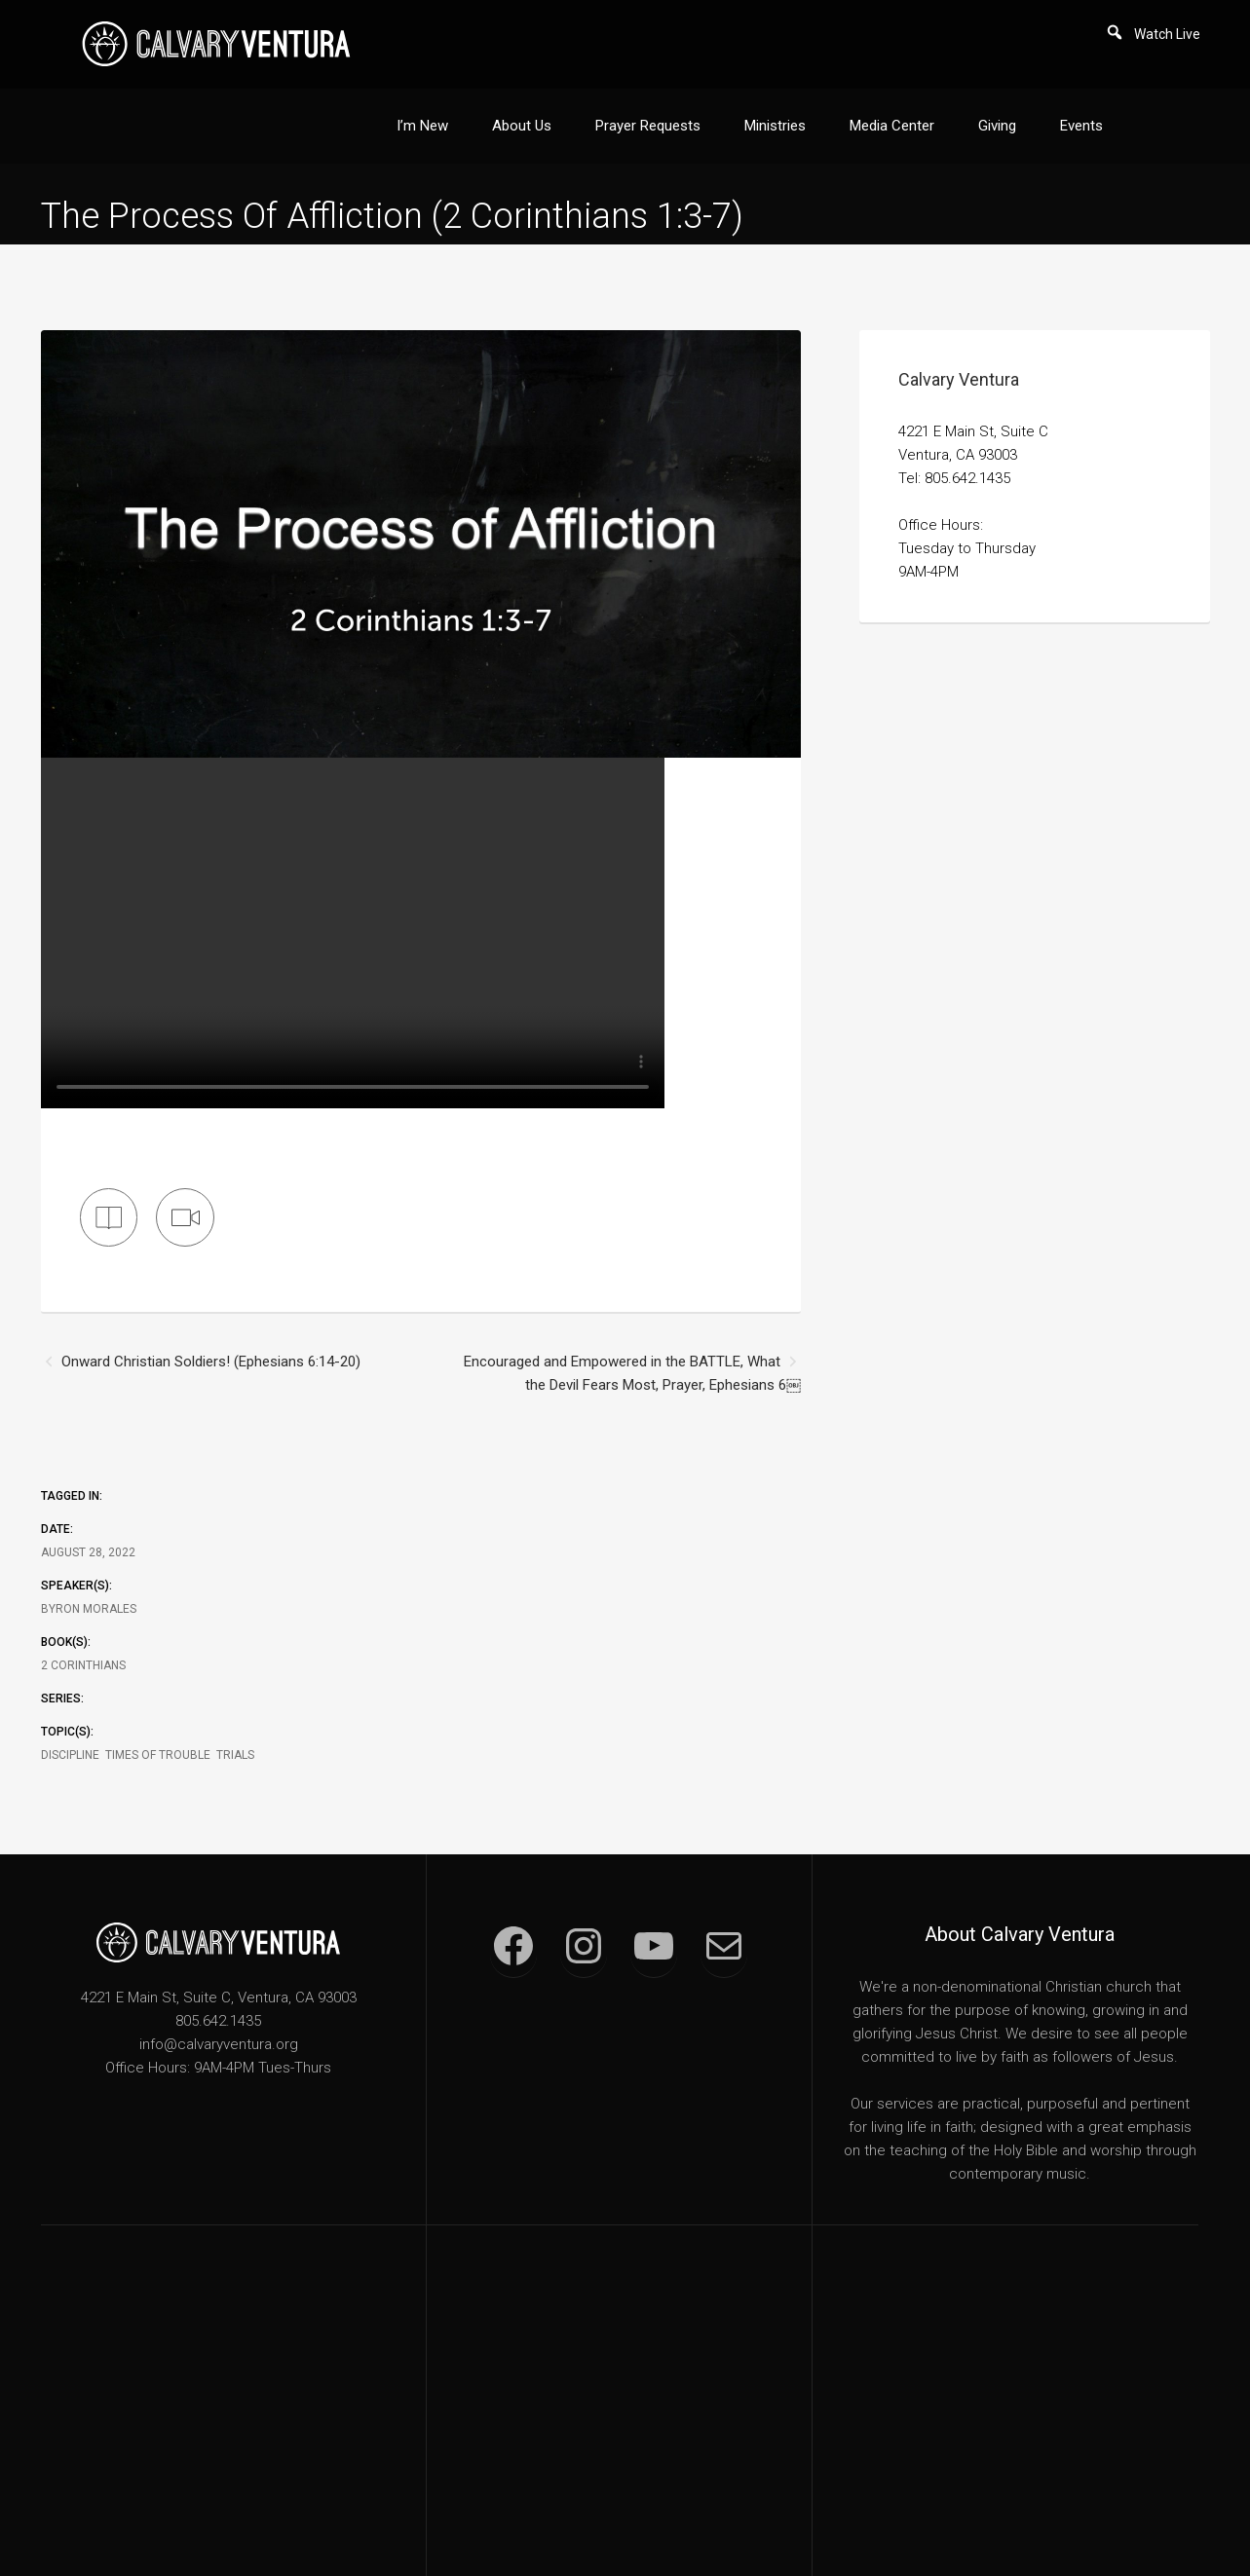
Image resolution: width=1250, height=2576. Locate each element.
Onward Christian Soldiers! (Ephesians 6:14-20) (210, 1343)
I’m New (422, 105)
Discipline (70, 1736)
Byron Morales (88, 1590)
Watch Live (1167, 34)
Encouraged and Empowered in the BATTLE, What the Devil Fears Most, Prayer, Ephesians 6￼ (632, 1354)
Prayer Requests (648, 105)
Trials (235, 1736)
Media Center (892, 105)
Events (1081, 105)
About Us (521, 105)
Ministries (775, 105)
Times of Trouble (157, 1736)
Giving (997, 105)
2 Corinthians (83, 1647)
